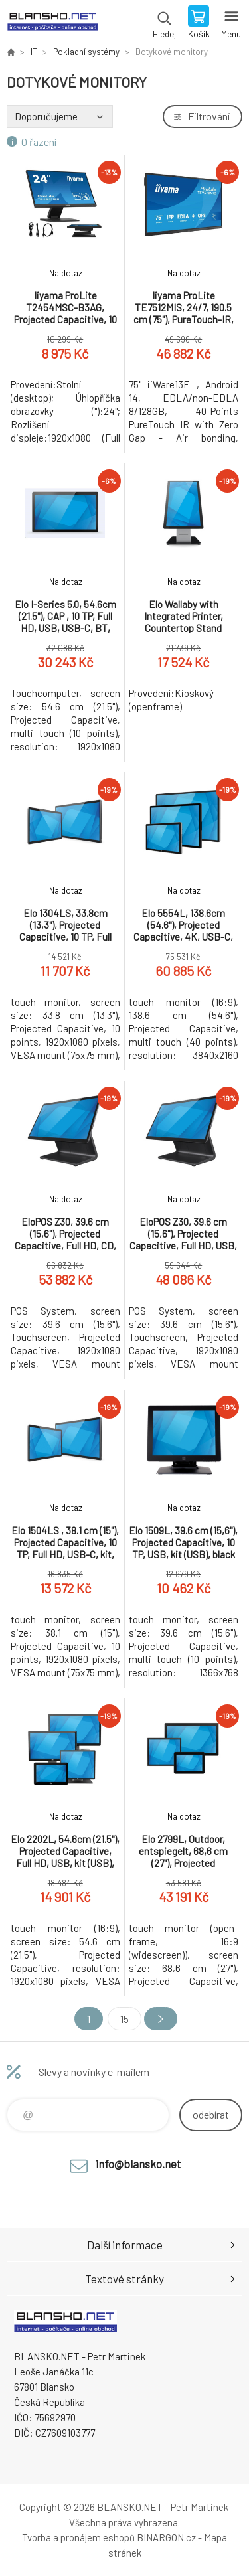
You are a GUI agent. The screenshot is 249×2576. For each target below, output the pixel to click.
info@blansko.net (138, 2163)
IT (34, 51)
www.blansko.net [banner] (52, 23)
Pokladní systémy (86, 51)
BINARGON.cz (166, 2537)
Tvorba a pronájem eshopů (78, 2537)
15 (124, 2018)
